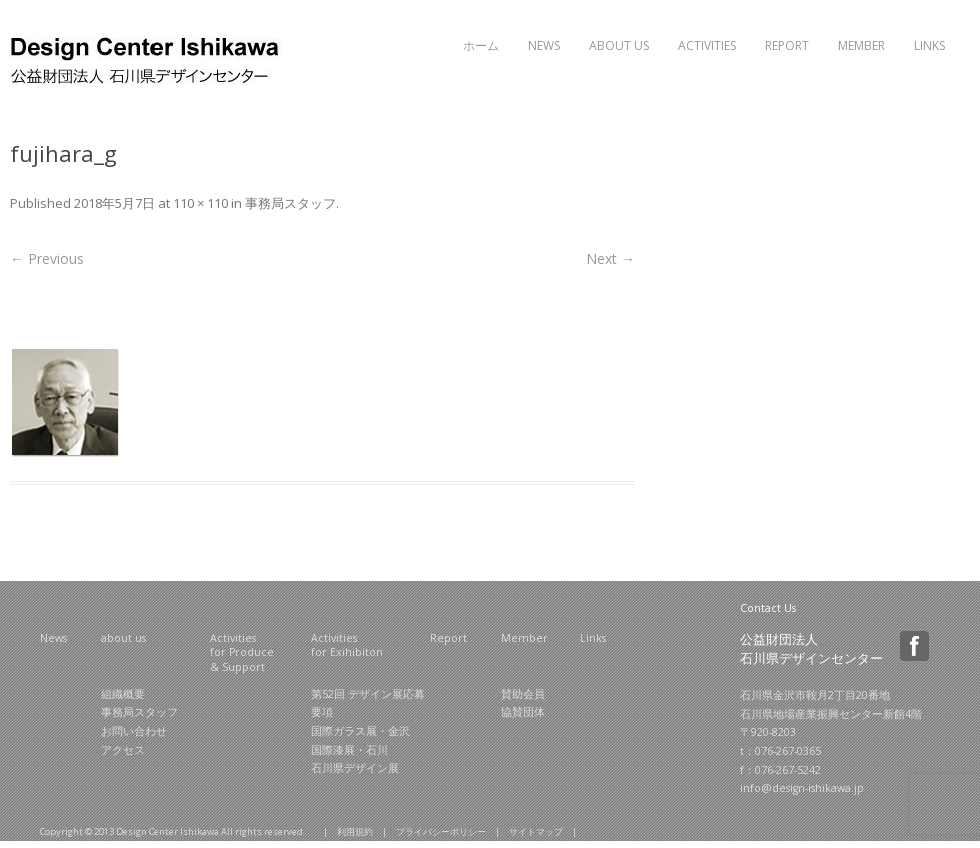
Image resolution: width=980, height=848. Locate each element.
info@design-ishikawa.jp (802, 788)
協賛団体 (523, 712)
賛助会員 (523, 694)
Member (861, 45)
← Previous (47, 258)
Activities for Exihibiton (347, 645)
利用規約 (355, 831)
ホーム (481, 45)
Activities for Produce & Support (242, 652)
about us (123, 638)
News (544, 45)
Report (787, 45)
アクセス (123, 750)
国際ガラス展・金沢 (360, 731)
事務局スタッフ (290, 203)
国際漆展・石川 (349, 750)
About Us (619, 45)
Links (929, 45)
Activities (707, 45)
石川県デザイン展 (355, 768)
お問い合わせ (134, 731)
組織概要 (123, 694)
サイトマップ (536, 831)
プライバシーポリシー (441, 831)
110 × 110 (200, 203)
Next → (610, 258)
